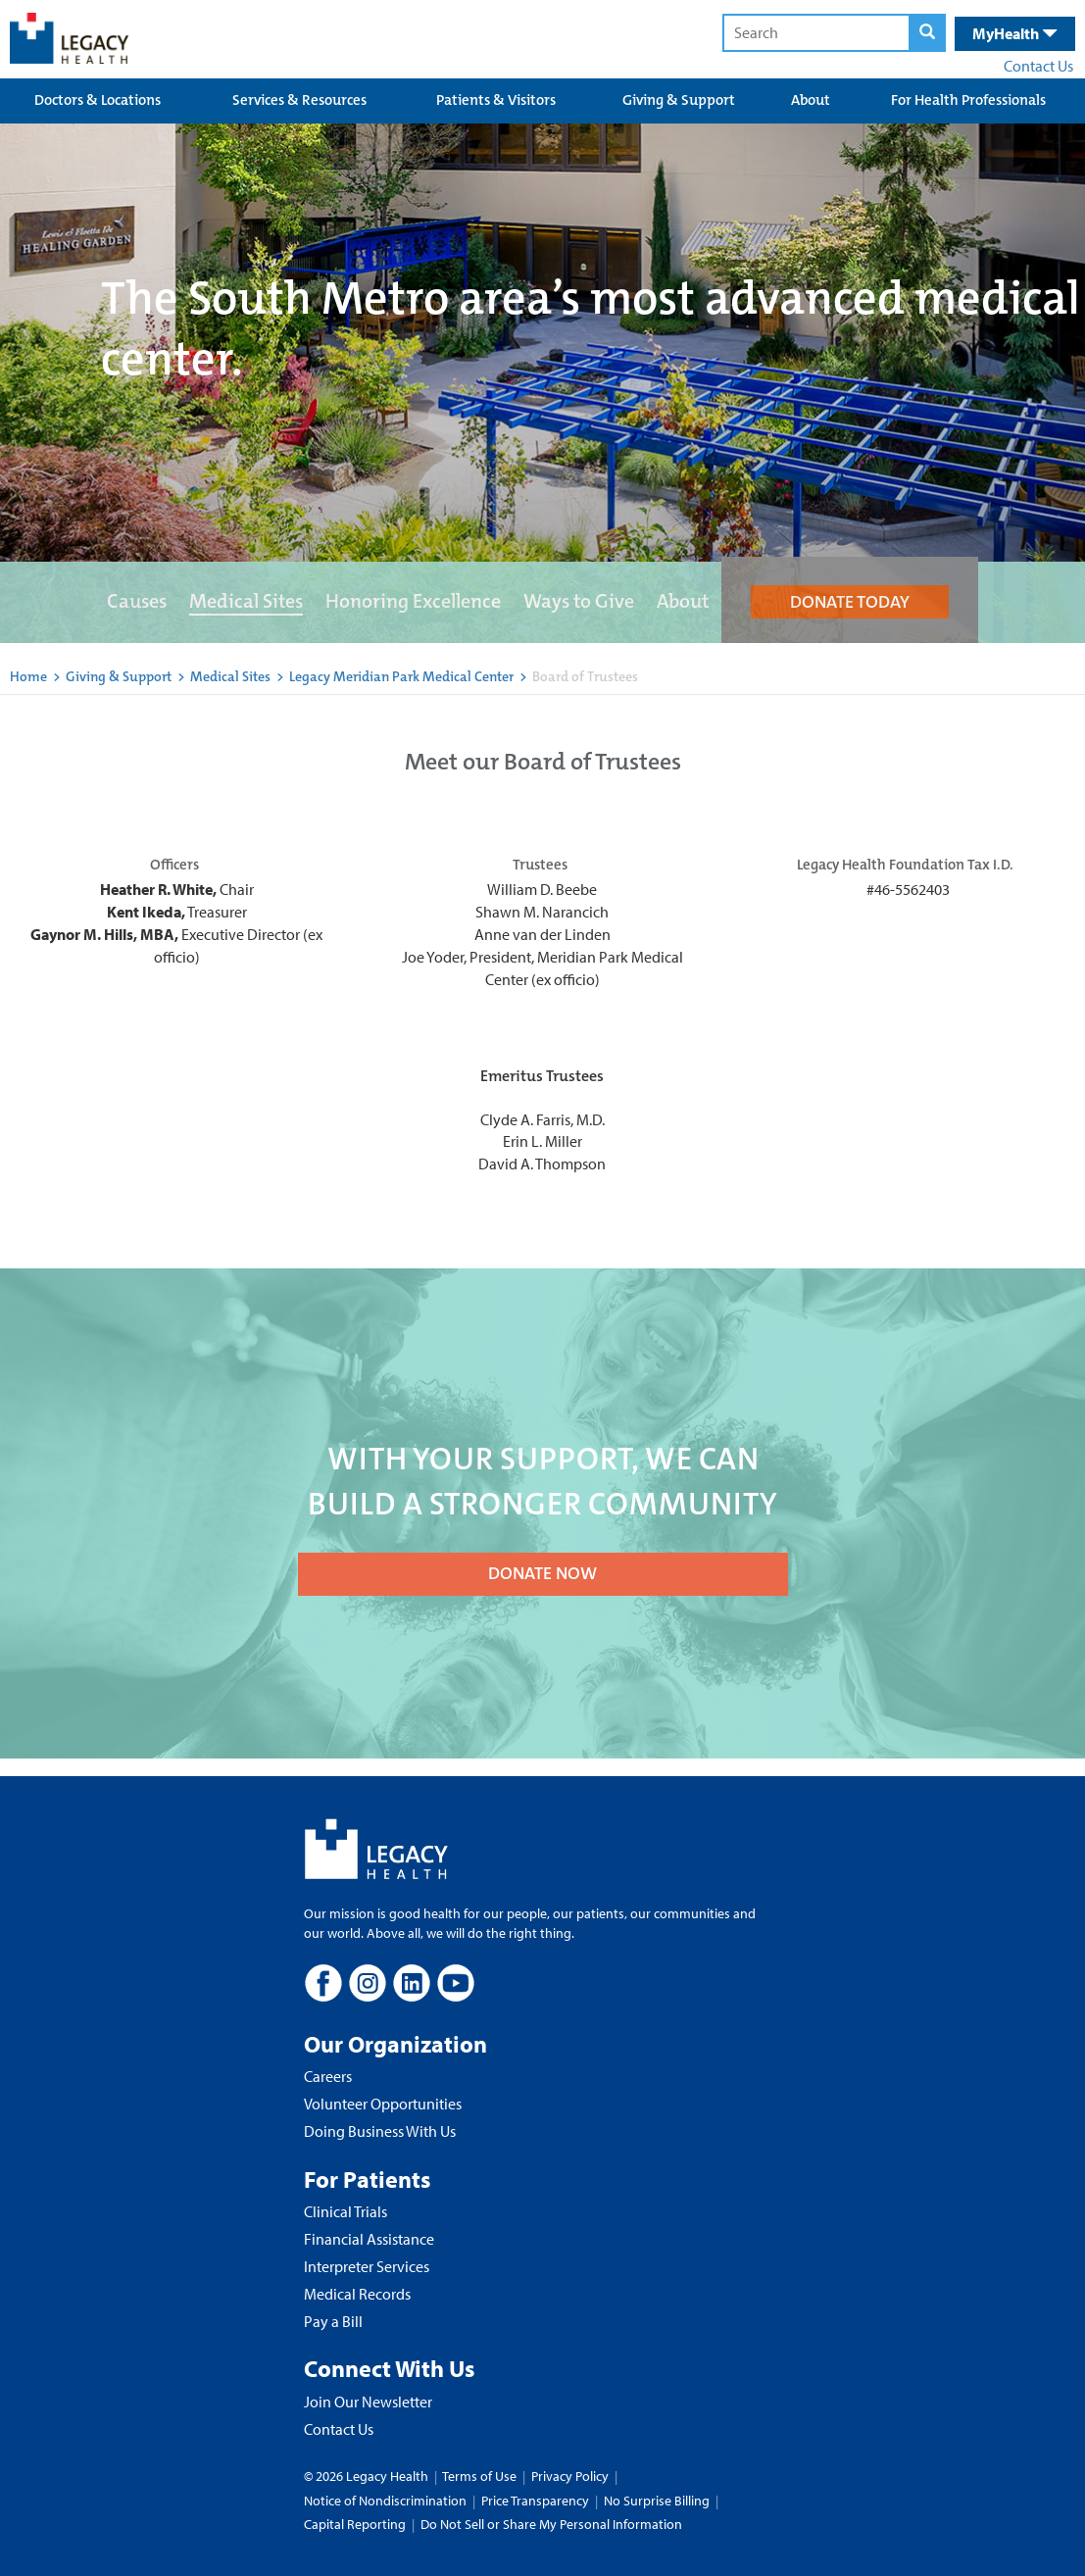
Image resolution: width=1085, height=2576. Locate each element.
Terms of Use (480, 2476)
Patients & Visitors (496, 100)
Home (28, 676)
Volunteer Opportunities (383, 2103)
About (810, 100)
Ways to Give (578, 601)
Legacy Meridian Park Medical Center (403, 676)
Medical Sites (246, 601)
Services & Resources (299, 100)
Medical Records (357, 2294)
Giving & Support (678, 100)
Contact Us (1038, 65)
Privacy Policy (570, 2476)
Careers (328, 2076)
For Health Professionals (968, 100)
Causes (137, 601)
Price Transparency (535, 2500)
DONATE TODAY (850, 602)
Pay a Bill (333, 2321)
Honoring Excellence (413, 601)
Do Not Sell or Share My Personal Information (551, 2524)
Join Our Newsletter (368, 2401)
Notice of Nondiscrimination (385, 2500)
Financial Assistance (369, 2239)
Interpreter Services (366, 2266)
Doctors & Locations (97, 100)
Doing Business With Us (380, 2131)
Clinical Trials (345, 2211)
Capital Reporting (355, 2524)
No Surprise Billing (657, 2500)
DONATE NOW (542, 1573)
